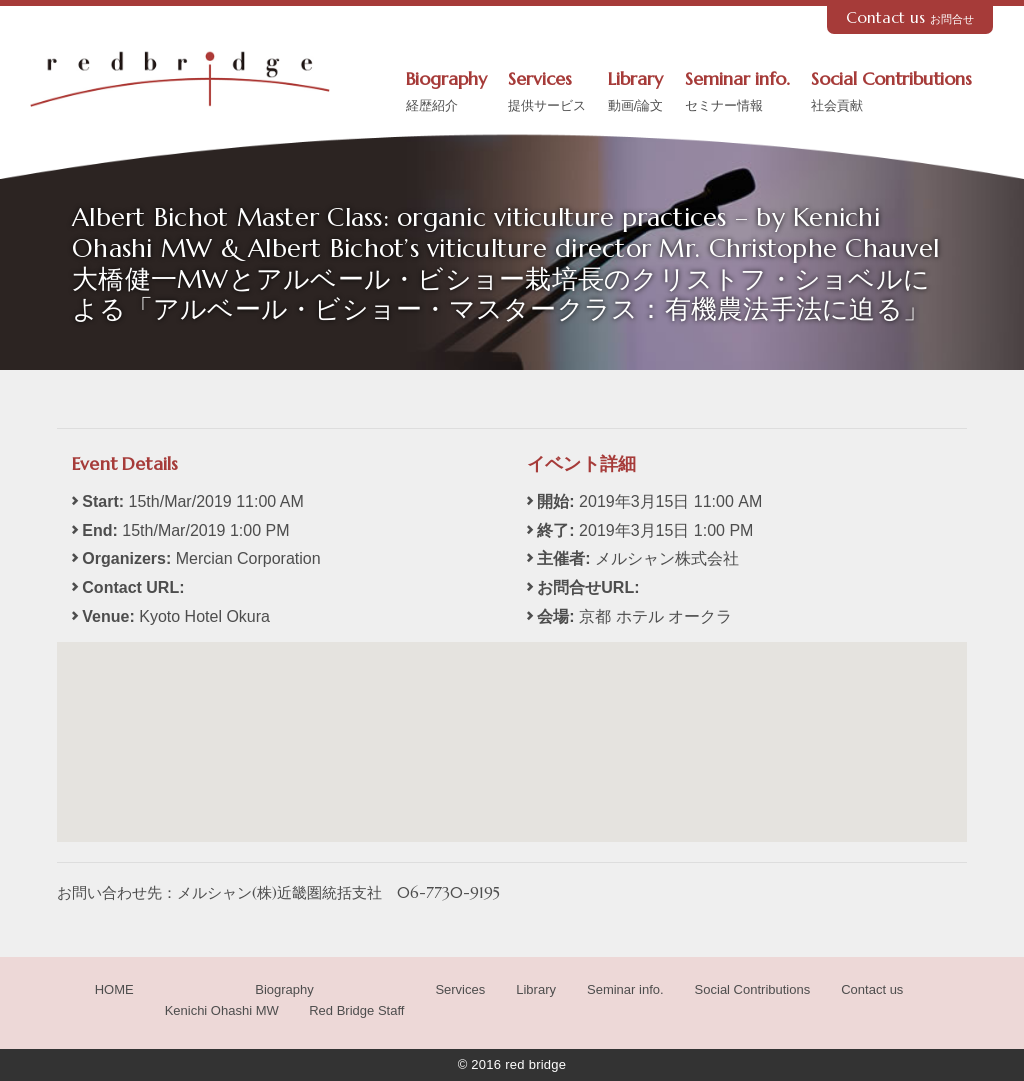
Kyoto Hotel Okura (204, 616)
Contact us (910, 17)
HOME (114, 989)
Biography (446, 93)
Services (547, 93)
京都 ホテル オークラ (655, 616)
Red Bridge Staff (356, 1010)
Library (636, 93)
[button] (512, 723)
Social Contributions (891, 93)
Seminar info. (737, 93)
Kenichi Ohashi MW (222, 1010)
